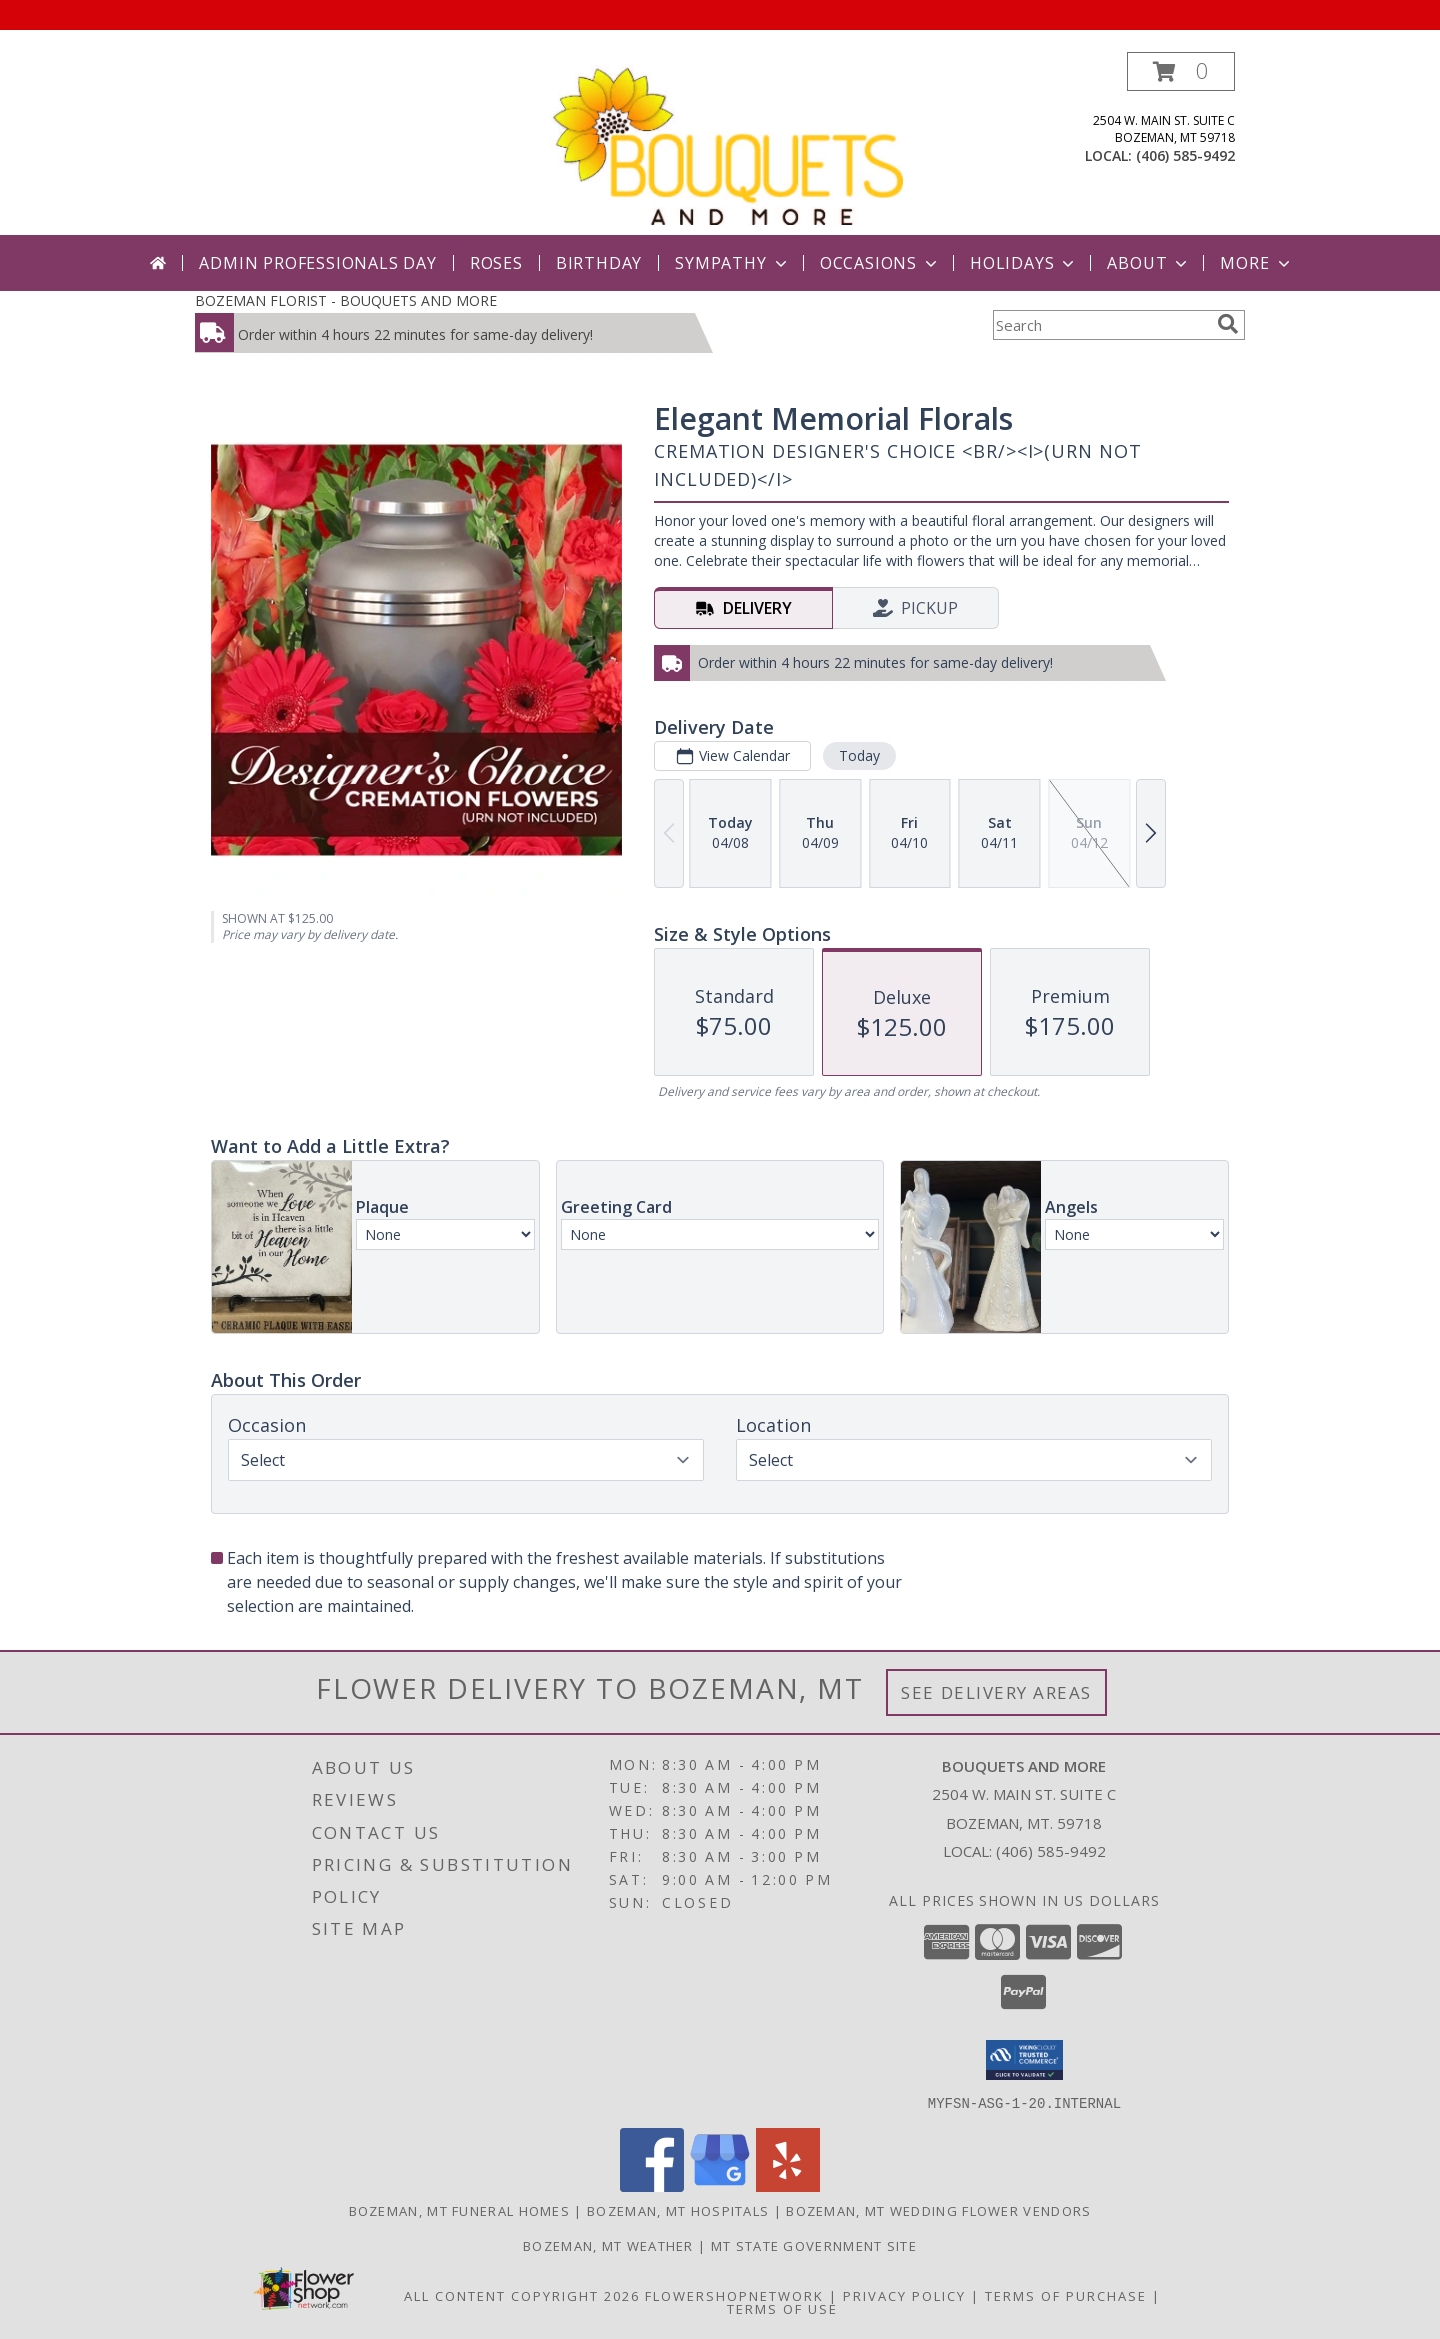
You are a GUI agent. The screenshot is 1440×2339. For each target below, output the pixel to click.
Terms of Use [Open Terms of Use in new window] (782, 2308)
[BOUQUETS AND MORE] (726, 143)
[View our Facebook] (652, 2185)
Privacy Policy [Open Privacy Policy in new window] (904, 2295)
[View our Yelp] (788, 2185)
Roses (496, 263)
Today (859, 755)
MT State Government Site (814, 2245)
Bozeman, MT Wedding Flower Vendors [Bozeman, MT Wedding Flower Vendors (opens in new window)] (938, 2210)
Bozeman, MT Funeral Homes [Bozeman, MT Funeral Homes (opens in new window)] (460, 2210)
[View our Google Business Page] (720, 2185)
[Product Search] (1101, 325)
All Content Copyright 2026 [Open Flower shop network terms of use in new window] (522, 2295)
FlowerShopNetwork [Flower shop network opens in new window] (734, 2295)
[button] (1181, 71)
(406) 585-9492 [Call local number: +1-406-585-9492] (1185, 155)
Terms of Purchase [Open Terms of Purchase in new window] (1066, 2295)
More (1256, 263)
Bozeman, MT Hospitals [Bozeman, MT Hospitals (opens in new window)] (678, 2210)
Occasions (880, 263)
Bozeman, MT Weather (608, 2245)
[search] (1228, 324)
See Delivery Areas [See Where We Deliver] (996, 1692)
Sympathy (732, 263)
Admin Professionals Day (317, 263)
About (1149, 263)
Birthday (599, 263)
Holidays (1024, 263)
